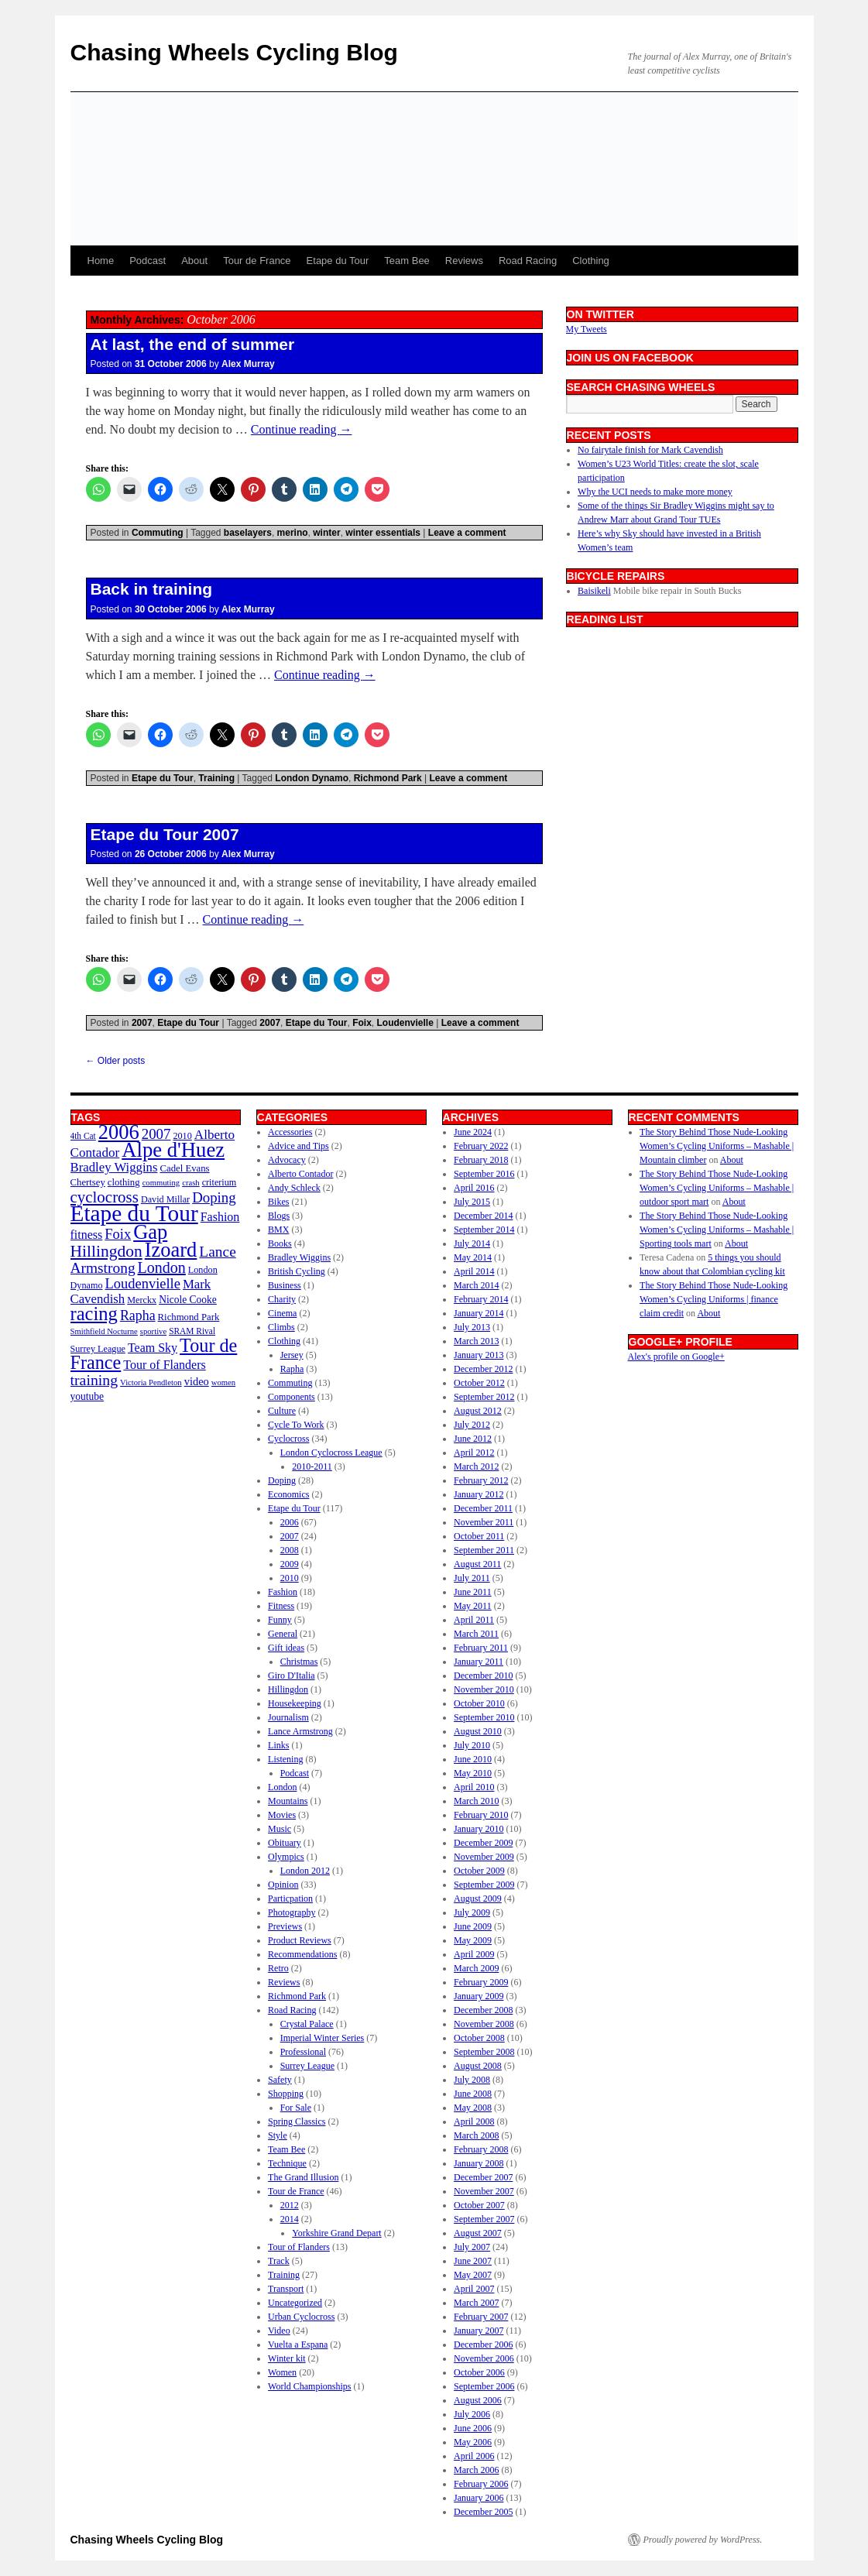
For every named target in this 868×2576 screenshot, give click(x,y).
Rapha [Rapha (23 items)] (138, 1315)
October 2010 (479, 1703)
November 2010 (484, 1689)
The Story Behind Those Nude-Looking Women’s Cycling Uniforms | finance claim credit (713, 1299)
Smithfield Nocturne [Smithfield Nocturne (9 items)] (104, 1331)
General (282, 1633)
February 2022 (481, 1146)
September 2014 (484, 1229)
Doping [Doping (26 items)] (214, 1197)
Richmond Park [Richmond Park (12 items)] (189, 1317)
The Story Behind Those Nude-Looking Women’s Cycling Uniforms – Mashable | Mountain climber (717, 1146)
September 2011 (484, 1550)
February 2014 (481, 1299)
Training (216, 778)
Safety (280, 2079)
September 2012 (484, 1396)
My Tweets (586, 329)
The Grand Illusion (303, 2177)
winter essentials (382, 532)
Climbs (281, 1327)
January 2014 (478, 1313)
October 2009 (479, 1870)
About (194, 260)
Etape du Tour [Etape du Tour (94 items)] (134, 1213)
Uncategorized (295, 2302)
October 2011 (479, 1536)
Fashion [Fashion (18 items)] (220, 1216)
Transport (286, 2288)
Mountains (287, 1801)
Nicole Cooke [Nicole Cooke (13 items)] (188, 1299)
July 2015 (472, 1201)
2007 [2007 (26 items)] (156, 1134)
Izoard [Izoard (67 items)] (171, 1249)
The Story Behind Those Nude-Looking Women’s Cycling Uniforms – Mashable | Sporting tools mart (717, 1229)
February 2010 (481, 1814)
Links (278, 1745)
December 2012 (483, 1368)
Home (101, 260)
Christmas (299, 1661)
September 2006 (484, 2386)
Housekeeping (294, 1703)
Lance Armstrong (300, 1731)
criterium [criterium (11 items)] (219, 1182)
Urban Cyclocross (301, 2316)
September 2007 (484, 2219)
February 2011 (481, 1647)
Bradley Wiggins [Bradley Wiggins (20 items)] (114, 1167)
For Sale (295, 2107)
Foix (362, 1022)
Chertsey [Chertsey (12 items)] (87, 1182)
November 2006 (484, 2358)
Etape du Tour (338, 260)
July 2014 (472, 1243)
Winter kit (287, 2358)
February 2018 (481, 1159)
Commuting (158, 532)
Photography (291, 1912)
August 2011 (477, 1564)
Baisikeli (594, 590)
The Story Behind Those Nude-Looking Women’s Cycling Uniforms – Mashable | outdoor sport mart (717, 1187)
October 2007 (479, 2205)
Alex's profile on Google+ (676, 1356)
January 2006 (478, 2497)
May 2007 (473, 2274)
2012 (289, 2205)
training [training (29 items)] (94, 1379)
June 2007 (473, 2260)
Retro (278, 1968)
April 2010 (474, 1787)
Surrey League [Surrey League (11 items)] (97, 1348)
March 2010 (476, 1801)
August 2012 (478, 1410)
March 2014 (476, 1285)
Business (284, 1285)
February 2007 (481, 2316)
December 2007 (483, 2177)
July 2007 (472, 2247)
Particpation (290, 1898)
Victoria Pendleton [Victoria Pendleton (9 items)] (151, 1382)
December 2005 (483, 2511)
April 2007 (474, 2288)
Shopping (286, 2093)
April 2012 (474, 1452)
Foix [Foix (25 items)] (118, 1234)
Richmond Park (388, 778)
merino (292, 532)
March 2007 (476, 2302)
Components (291, 1396)
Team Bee (407, 260)
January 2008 (478, 2163)
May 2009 (473, 1940)
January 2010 (478, 1828)
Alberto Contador (300, 1173)
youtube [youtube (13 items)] (87, 1396)
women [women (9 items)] (223, 1382)
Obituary (284, 1842)
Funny (280, 1619)
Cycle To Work (296, 1424)
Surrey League (307, 2065)
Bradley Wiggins (299, 1257)
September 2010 (484, 1717)
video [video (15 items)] (196, 1381)
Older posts (116, 1060)
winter (326, 532)
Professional (303, 2051)
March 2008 (476, 2135)
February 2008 (481, 2149)
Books (280, 1243)
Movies (282, 1814)
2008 (289, 1550)
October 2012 (479, 1382)
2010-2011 (312, 1466)
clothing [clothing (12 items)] (124, 1182)
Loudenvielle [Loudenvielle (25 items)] (142, 1283)
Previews (285, 1926)
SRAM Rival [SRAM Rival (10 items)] (192, 1331)
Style (277, 2135)
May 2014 (473, 1257)
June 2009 (473, 1926)
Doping (282, 1480)
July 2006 (472, 2414)
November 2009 (484, 1856)
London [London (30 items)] (162, 1267)
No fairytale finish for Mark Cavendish (650, 449)
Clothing (590, 260)
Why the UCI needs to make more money (655, 491)
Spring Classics (296, 2121)
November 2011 (483, 1522)
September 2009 (484, 1884)
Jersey (292, 1355)
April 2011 (474, 1619)
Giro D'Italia (291, 1675)
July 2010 (472, 1745)
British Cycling (296, 1271)
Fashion (282, 1591)
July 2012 (472, 1424)
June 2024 (473, 1132)
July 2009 (472, 1912)
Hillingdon (288, 1689)
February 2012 (481, 1480)
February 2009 (481, 1982)
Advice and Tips (298, 1146)
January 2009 (478, 1996)
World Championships (309, 2386)
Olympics (286, 1856)
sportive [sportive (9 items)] (153, 1331)
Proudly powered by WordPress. (703, 2539)
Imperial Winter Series (322, 2037)
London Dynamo (311, 778)
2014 (289, 2219)
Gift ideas (286, 1647)
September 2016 (484, 1173)
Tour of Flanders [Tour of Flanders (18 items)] (164, 1364)
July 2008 (472, 2079)
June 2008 (473, 2093)
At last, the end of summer (193, 344)
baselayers (248, 532)
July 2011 (472, 1578)
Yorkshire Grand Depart (336, 2233)
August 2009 (478, 1898)
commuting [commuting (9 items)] (161, 1182)
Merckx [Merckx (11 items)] (141, 1300)
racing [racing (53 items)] (94, 1313)
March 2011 (476, 1633)
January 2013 (478, 1355)
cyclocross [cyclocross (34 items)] (104, 1197)
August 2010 (478, 1731)
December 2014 (483, 1215)
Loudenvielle (405, 1022)
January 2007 (478, 2330)
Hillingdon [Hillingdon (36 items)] (106, 1251)
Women (282, 2372)
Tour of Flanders (299, 2247)
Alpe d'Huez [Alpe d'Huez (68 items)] (173, 1149)
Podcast (147, 260)
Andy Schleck (294, 1187)
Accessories (290, 1132)
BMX (278, 1229)
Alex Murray (248, 363)
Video (279, 2330)
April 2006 (474, 2456)
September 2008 (484, 2051)
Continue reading (301, 429)
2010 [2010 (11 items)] (182, 1135)
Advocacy (287, 1159)
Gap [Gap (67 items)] (150, 1231)
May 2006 (473, 2442)
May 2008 (473, 2107)
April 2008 (474, 2121)
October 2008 (479, 2037)
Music (279, 1828)
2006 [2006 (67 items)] (118, 1132)
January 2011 (478, 1661)
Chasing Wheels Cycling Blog (234, 52)
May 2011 (473, 1605)
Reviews (464, 260)
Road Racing (528, 260)
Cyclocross (288, 1438)
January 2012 (478, 1494)
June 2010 (473, 1759)
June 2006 (473, 2428)
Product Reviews (299, 1940)
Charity (282, 1299)
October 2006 (479, 2372)
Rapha (292, 1368)
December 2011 (483, 1508)
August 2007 (478, 2233)
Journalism (288, 1717)
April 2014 (474, 1271)
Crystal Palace (307, 2024)
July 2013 (472, 1327)
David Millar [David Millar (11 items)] (165, 1199)
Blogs (279, 1215)
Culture (282, 1410)
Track (279, 2260)
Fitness (281, 1605)
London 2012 (305, 1870)
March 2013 (476, 1341)
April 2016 (474, 1187)
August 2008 (478, 2065)
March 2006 (476, 2470)
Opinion (283, 1884)
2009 (289, 1564)
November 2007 (484, 2191)
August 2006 (478, 2400)
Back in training (152, 589)
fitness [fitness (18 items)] (86, 1234)
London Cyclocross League (331, 1452)
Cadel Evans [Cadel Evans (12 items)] (185, 1168)
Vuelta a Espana (298, 2344)
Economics (288, 1494)
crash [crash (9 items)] (190, 1182)
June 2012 (473, 1438)
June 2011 (473, 1591)
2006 (289, 1522)
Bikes (278, 1201)
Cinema (282, 1313)
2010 (289, 1578)
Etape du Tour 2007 (165, 834)
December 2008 (483, 2010)
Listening (285, 1759)
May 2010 (473, 1773)
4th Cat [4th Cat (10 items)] (83, 1136)
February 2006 (481, 2483)
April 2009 (474, 1954)
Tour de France (256, 260)
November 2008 (484, 2024)
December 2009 (483, 1842)
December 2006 (483, 2344)
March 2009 (476, 1968)
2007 (142, 1022)
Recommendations (302, 1954)
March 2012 (476, 1466)
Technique (287, 2163)
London (282, 1787)
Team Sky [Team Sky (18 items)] (152, 1347)
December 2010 (483, 1675)
